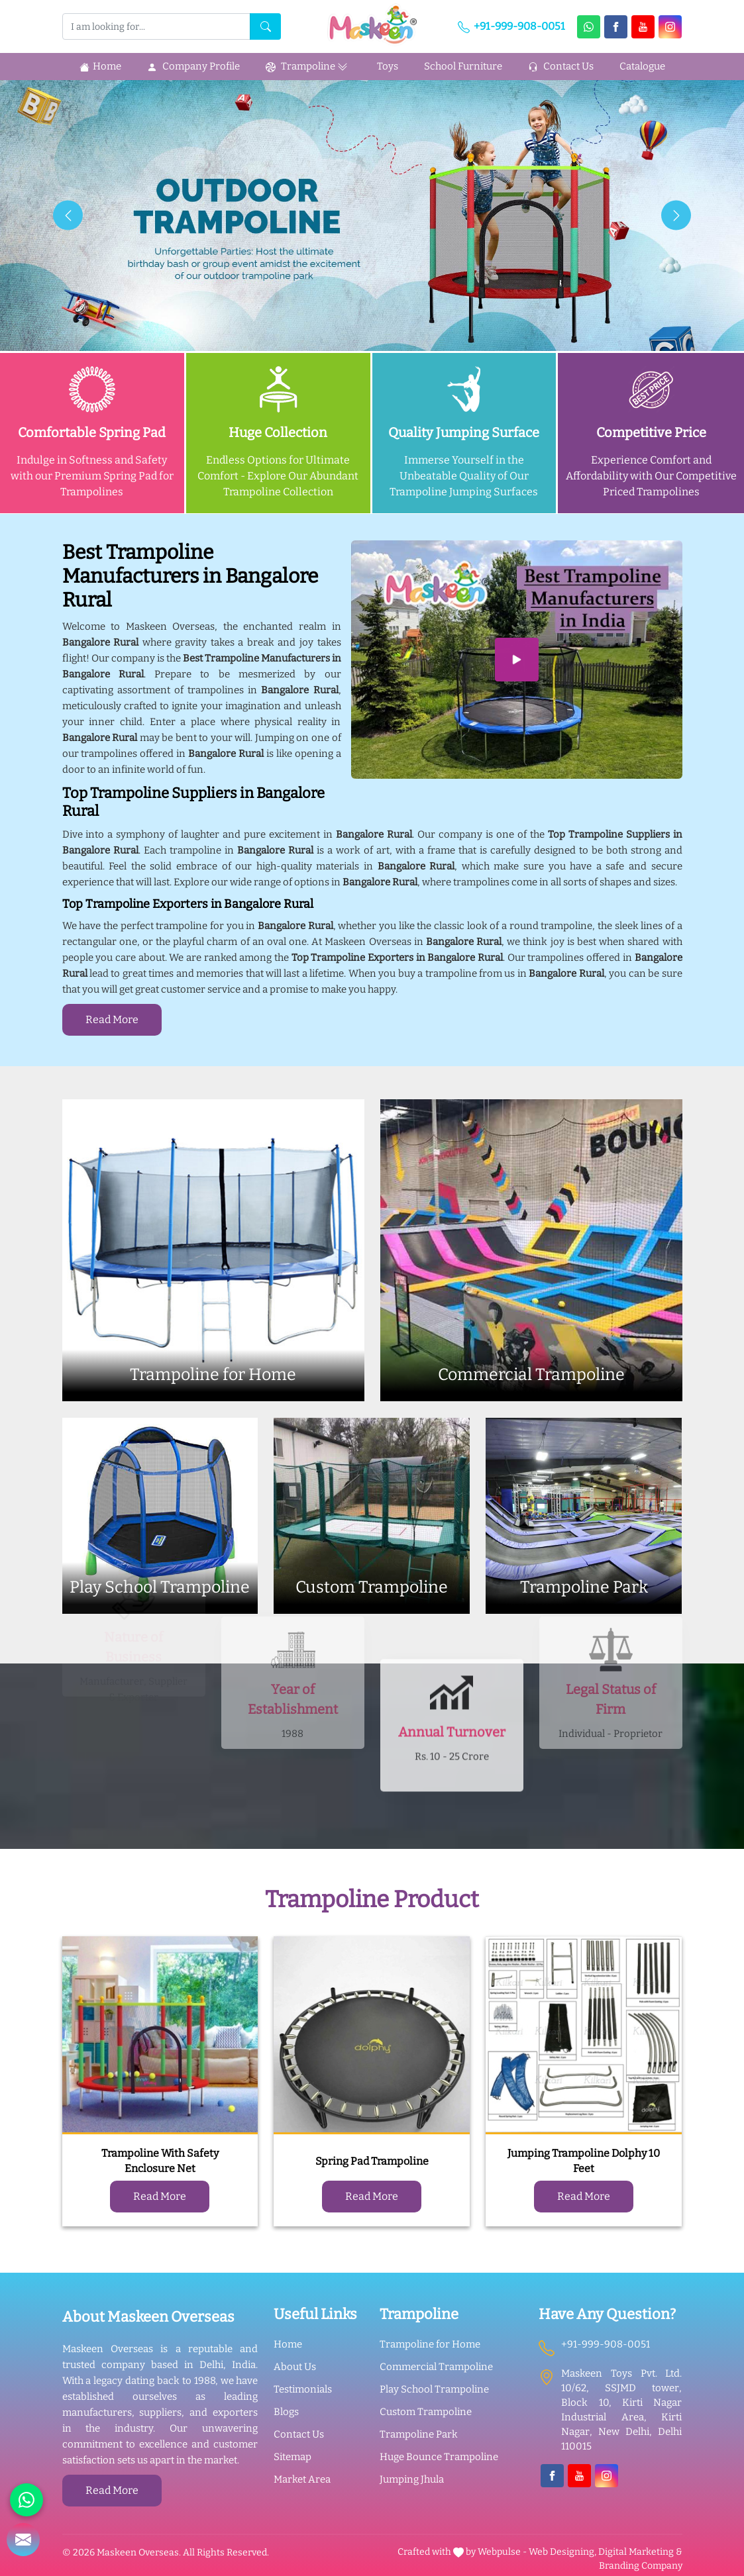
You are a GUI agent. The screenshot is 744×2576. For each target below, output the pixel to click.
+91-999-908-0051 (511, 26)
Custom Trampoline (426, 2412)
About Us (295, 2367)
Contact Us (561, 66)
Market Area (302, 2479)
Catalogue (642, 66)
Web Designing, (562, 2551)
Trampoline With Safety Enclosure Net (160, 2161)
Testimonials (303, 2389)
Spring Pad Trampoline (372, 2161)
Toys (387, 66)
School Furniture (463, 66)
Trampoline (308, 66)
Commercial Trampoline (436, 2367)
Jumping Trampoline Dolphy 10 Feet (583, 2161)
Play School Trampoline (434, 2389)
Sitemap (292, 2457)
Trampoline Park (419, 2434)
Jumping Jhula (412, 2479)
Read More (111, 1019)
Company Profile (193, 66)
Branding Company (640, 2565)
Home (100, 66)
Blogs (286, 2412)
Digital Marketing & (640, 2551)
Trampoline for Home (430, 2344)
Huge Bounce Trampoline (439, 2457)
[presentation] (68, 215)
